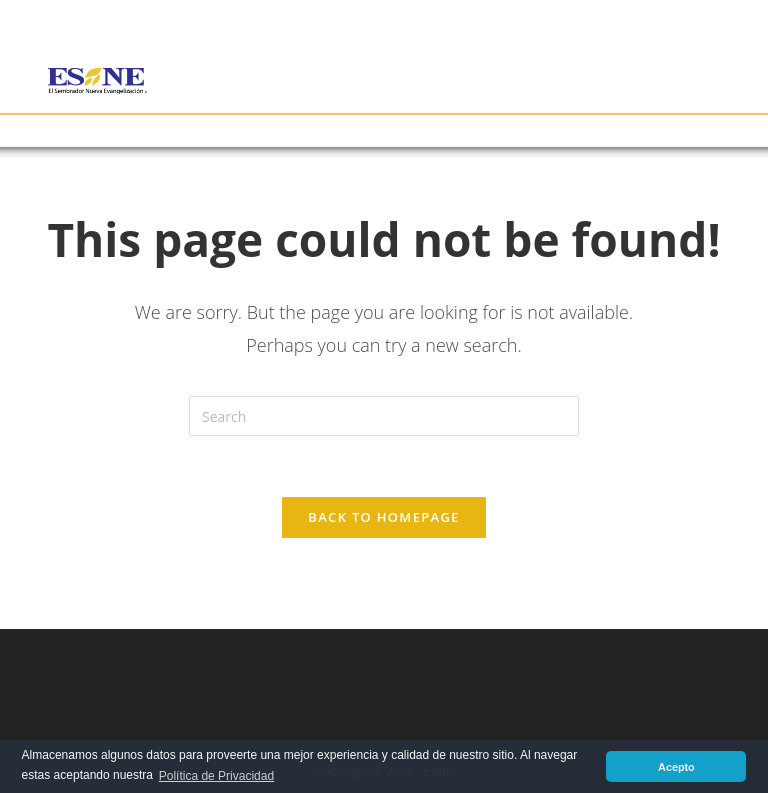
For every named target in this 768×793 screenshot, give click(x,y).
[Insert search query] (384, 416)
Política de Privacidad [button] (216, 776)
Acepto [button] (676, 767)
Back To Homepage (383, 517)
